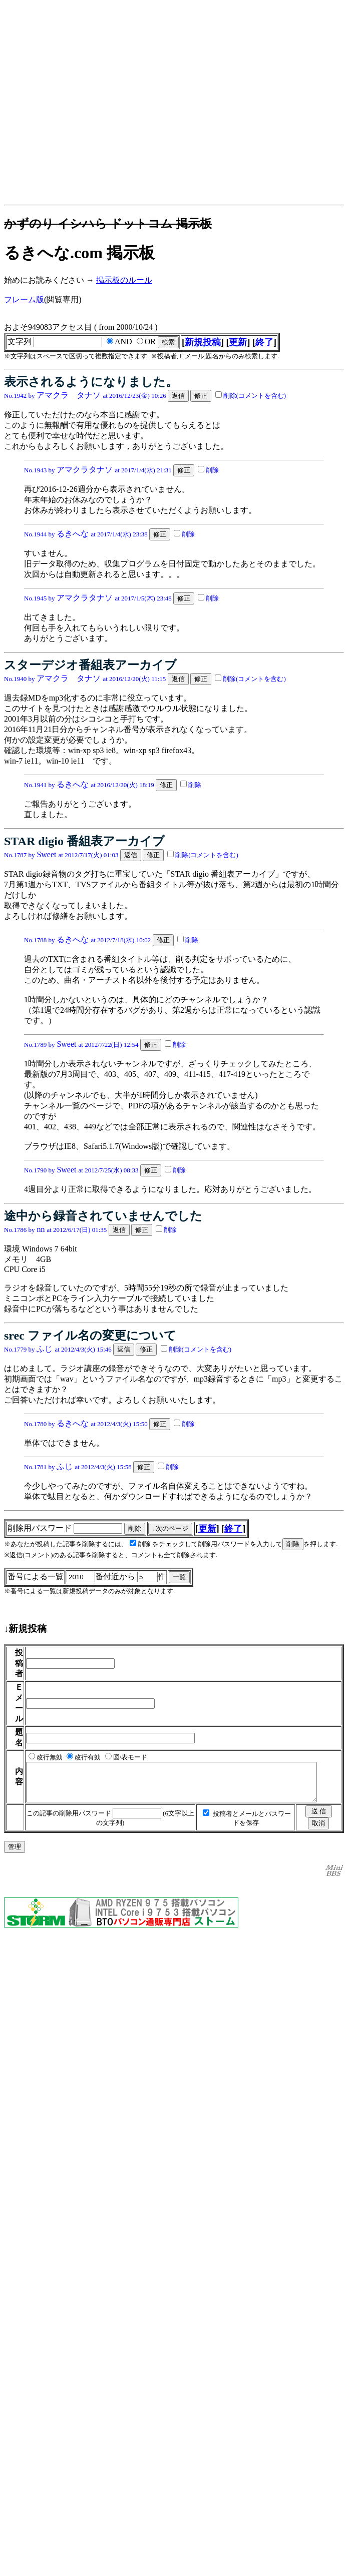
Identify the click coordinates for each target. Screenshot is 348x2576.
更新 (238, 342)
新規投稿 (203, 342)
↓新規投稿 (25, 1628)
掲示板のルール (124, 280)
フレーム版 (24, 299)
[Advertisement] (94, 107)
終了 (264, 342)
